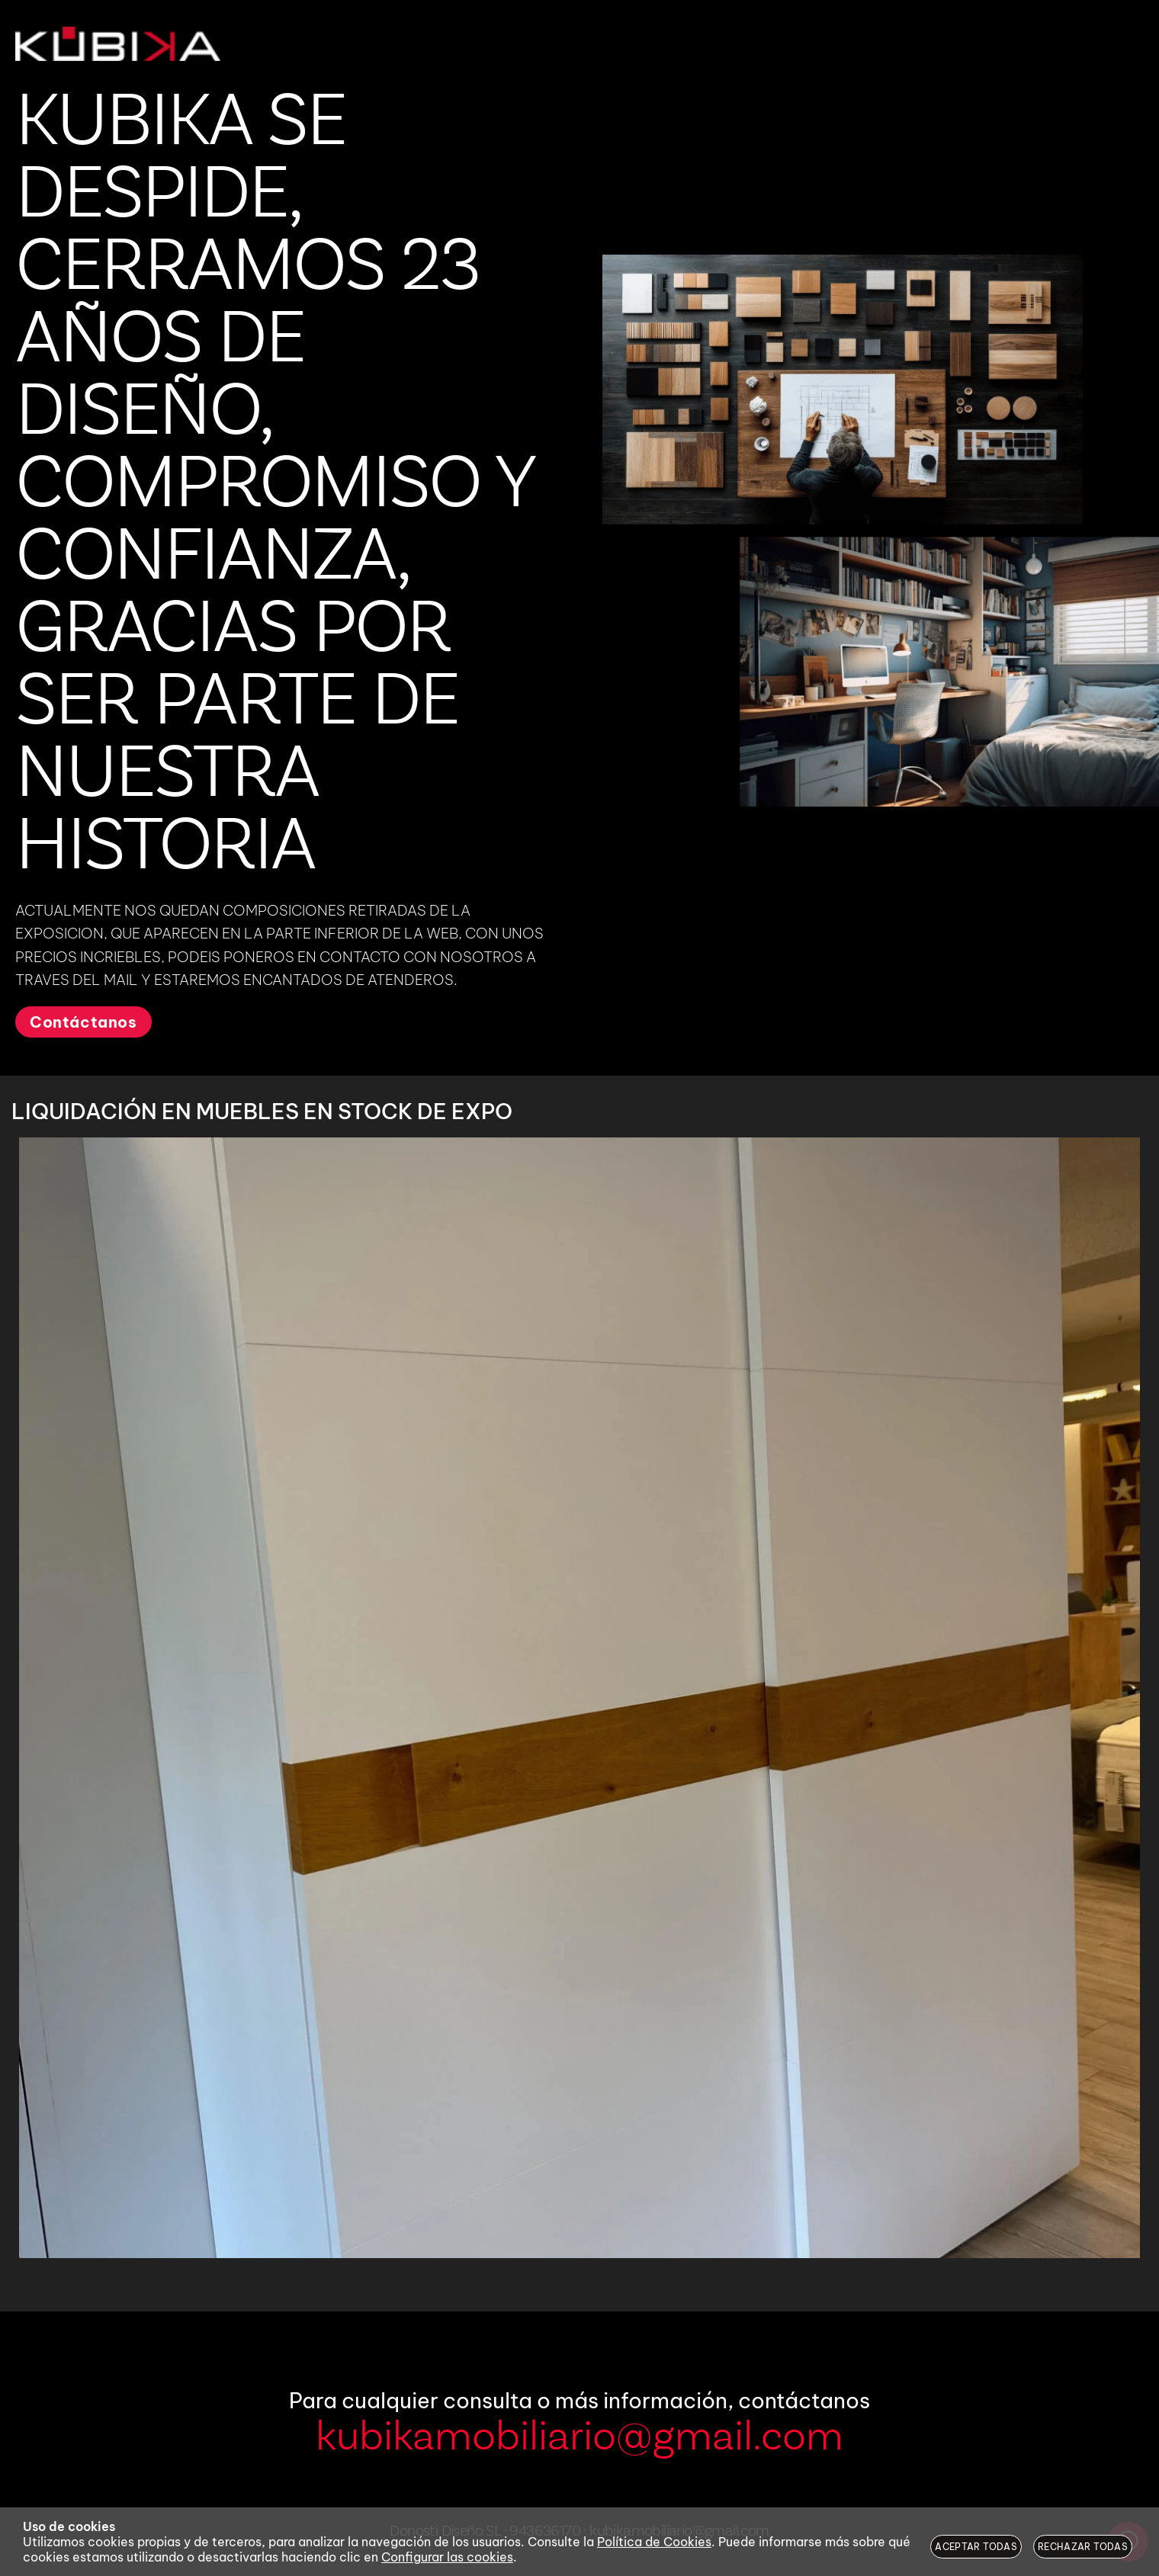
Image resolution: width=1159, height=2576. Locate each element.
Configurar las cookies (447, 2557)
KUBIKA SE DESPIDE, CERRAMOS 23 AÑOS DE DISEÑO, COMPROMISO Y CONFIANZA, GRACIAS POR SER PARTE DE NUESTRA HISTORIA (274, 486)
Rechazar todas (1083, 2546)
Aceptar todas (976, 2546)
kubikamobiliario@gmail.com (579, 2438)
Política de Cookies (654, 2541)
